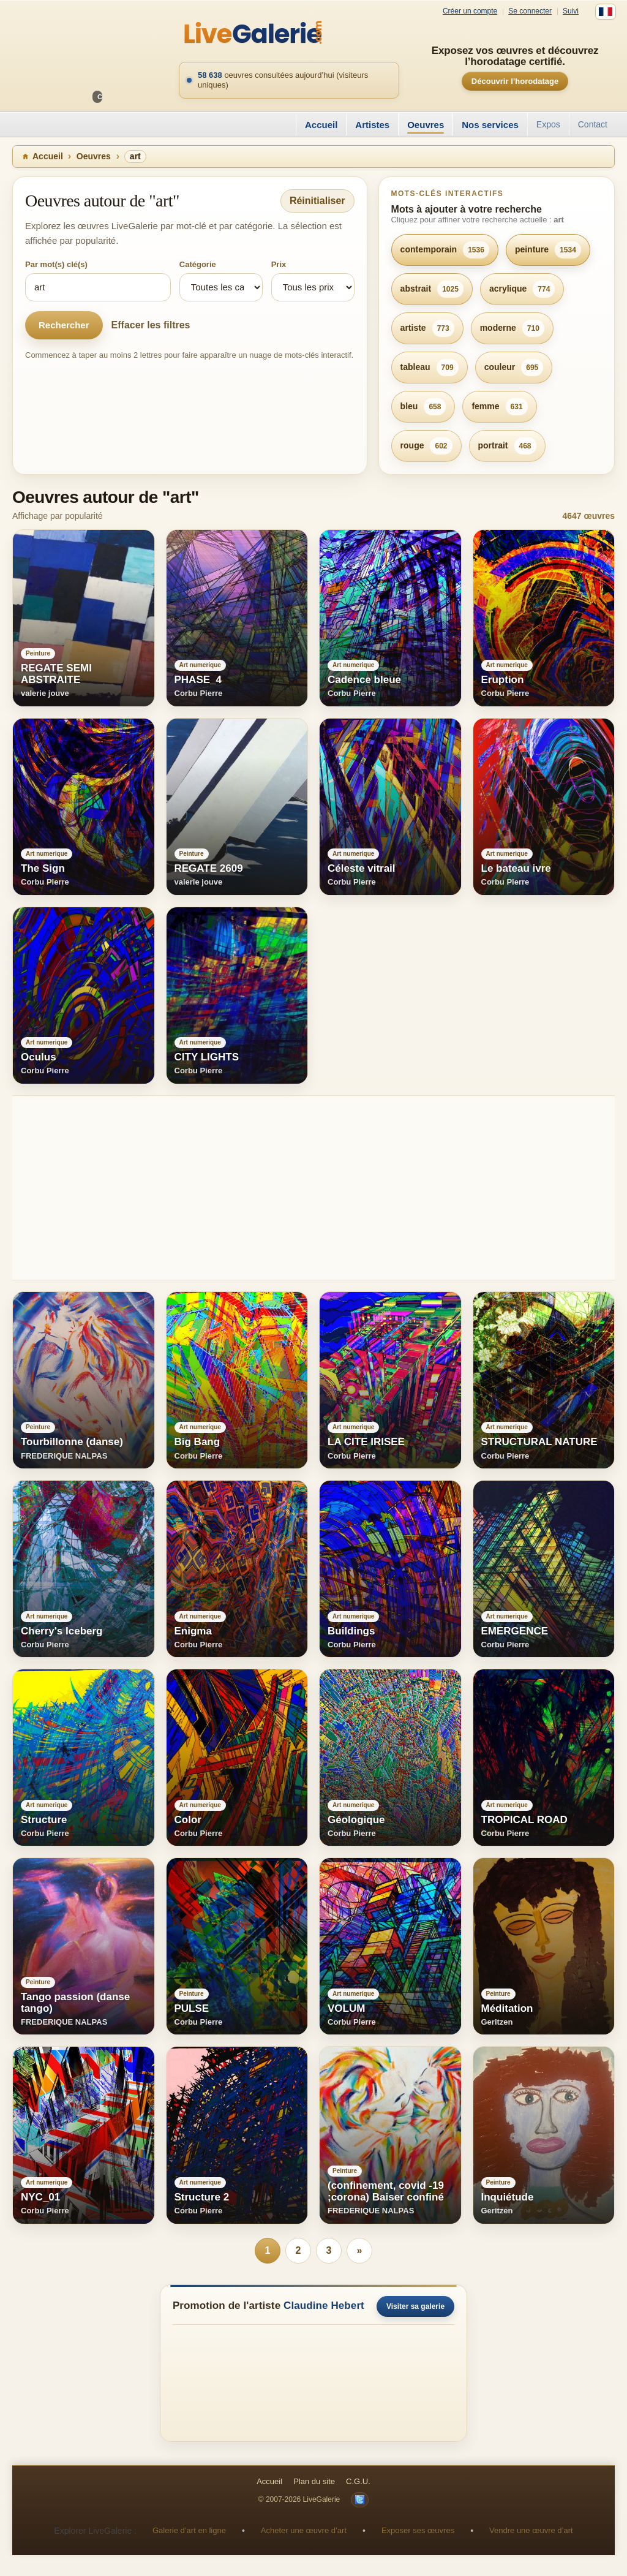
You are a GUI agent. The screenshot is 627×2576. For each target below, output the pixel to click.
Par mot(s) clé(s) (56, 264)
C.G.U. (358, 2481)
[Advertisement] (313, 1188)
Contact (592, 124)
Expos (548, 124)
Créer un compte (470, 11)
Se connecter (530, 11)
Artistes (372, 124)
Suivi (571, 11)
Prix (279, 264)
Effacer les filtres (150, 325)
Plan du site (314, 2481)
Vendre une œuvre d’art (531, 2530)
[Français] (605, 12)
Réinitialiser (317, 200)
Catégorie (197, 264)
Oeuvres (425, 124)
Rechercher (64, 325)
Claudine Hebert (323, 2305)
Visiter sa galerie (415, 2306)
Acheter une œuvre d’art (304, 2530)
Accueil (321, 124)
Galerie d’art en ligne (189, 2530)
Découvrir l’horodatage (514, 81)
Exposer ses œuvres (417, 2530)
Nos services (490, 124)
